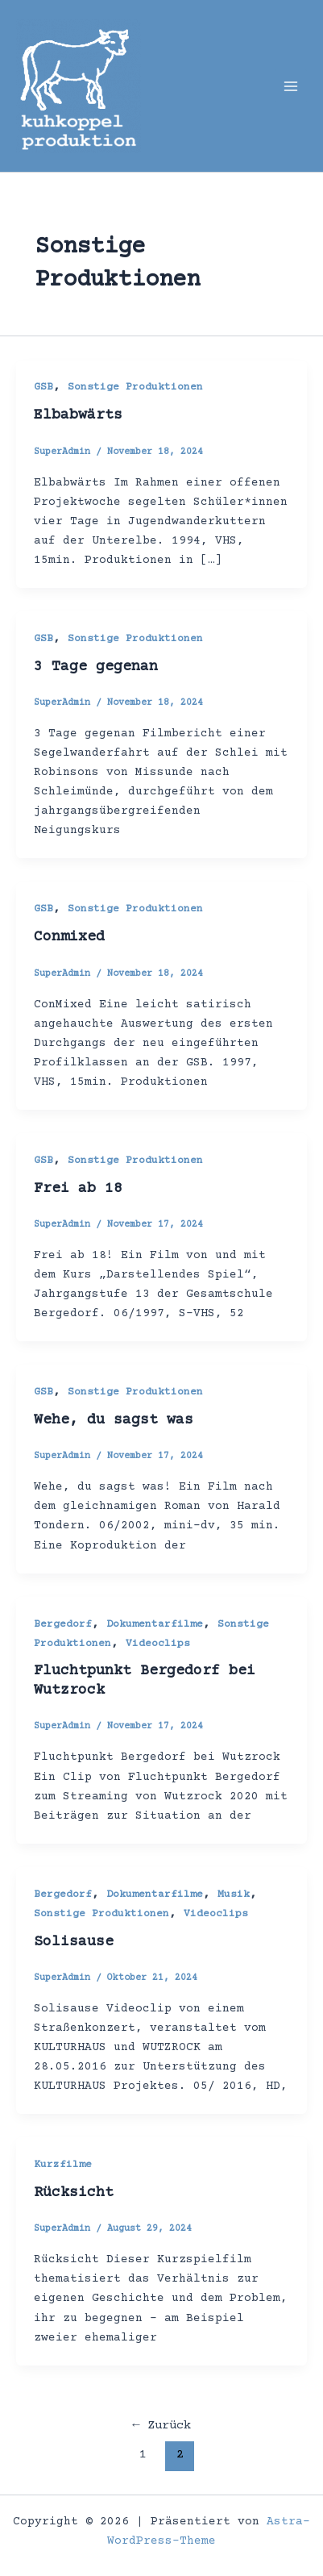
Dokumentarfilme (154, 1624)
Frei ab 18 (78, 1189)
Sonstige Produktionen (135, 387)
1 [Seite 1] (143, 2454)
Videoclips (158, 1643)
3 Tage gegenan (96, 667)
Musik (233, 1894)
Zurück (161, 2425)
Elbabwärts (78, 415)
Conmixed (69, 937)
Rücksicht (74, 2193)
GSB (43, 387)
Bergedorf (63, 1624)
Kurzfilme (63, 2164)
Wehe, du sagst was (113, 1420)
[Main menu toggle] (291, 85)
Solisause (74, 1942)
